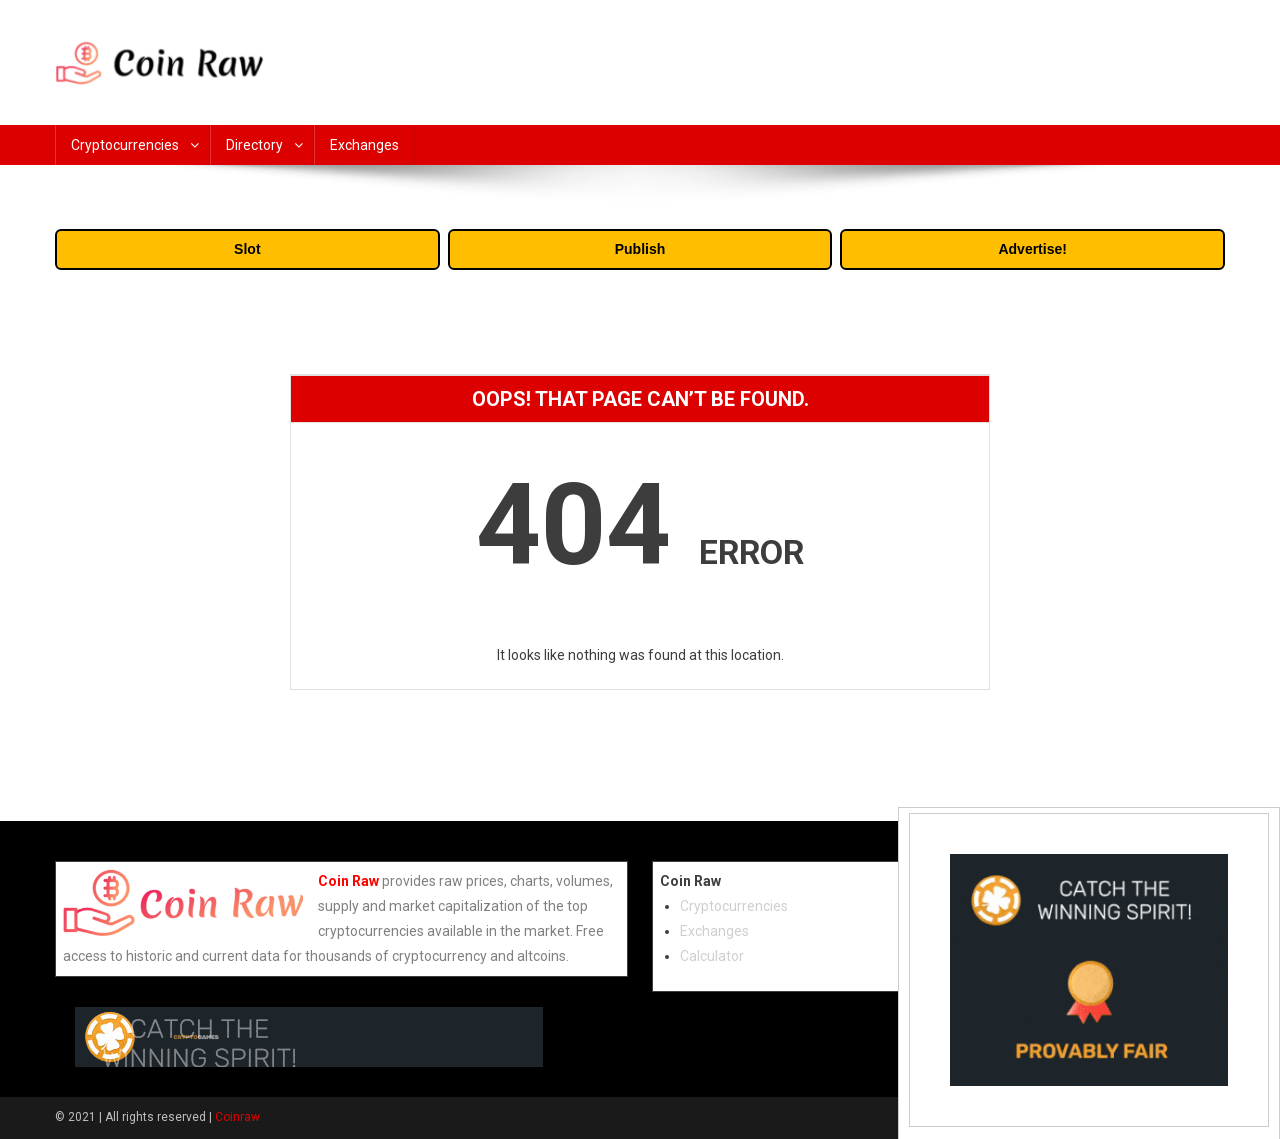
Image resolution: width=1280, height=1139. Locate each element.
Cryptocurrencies (125, 145)
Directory (254, 145)
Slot (247, 249)
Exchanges (364, 145)
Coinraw (237, 1117)
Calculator (712, 956)
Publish (640, 249)
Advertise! (1032, 249)
